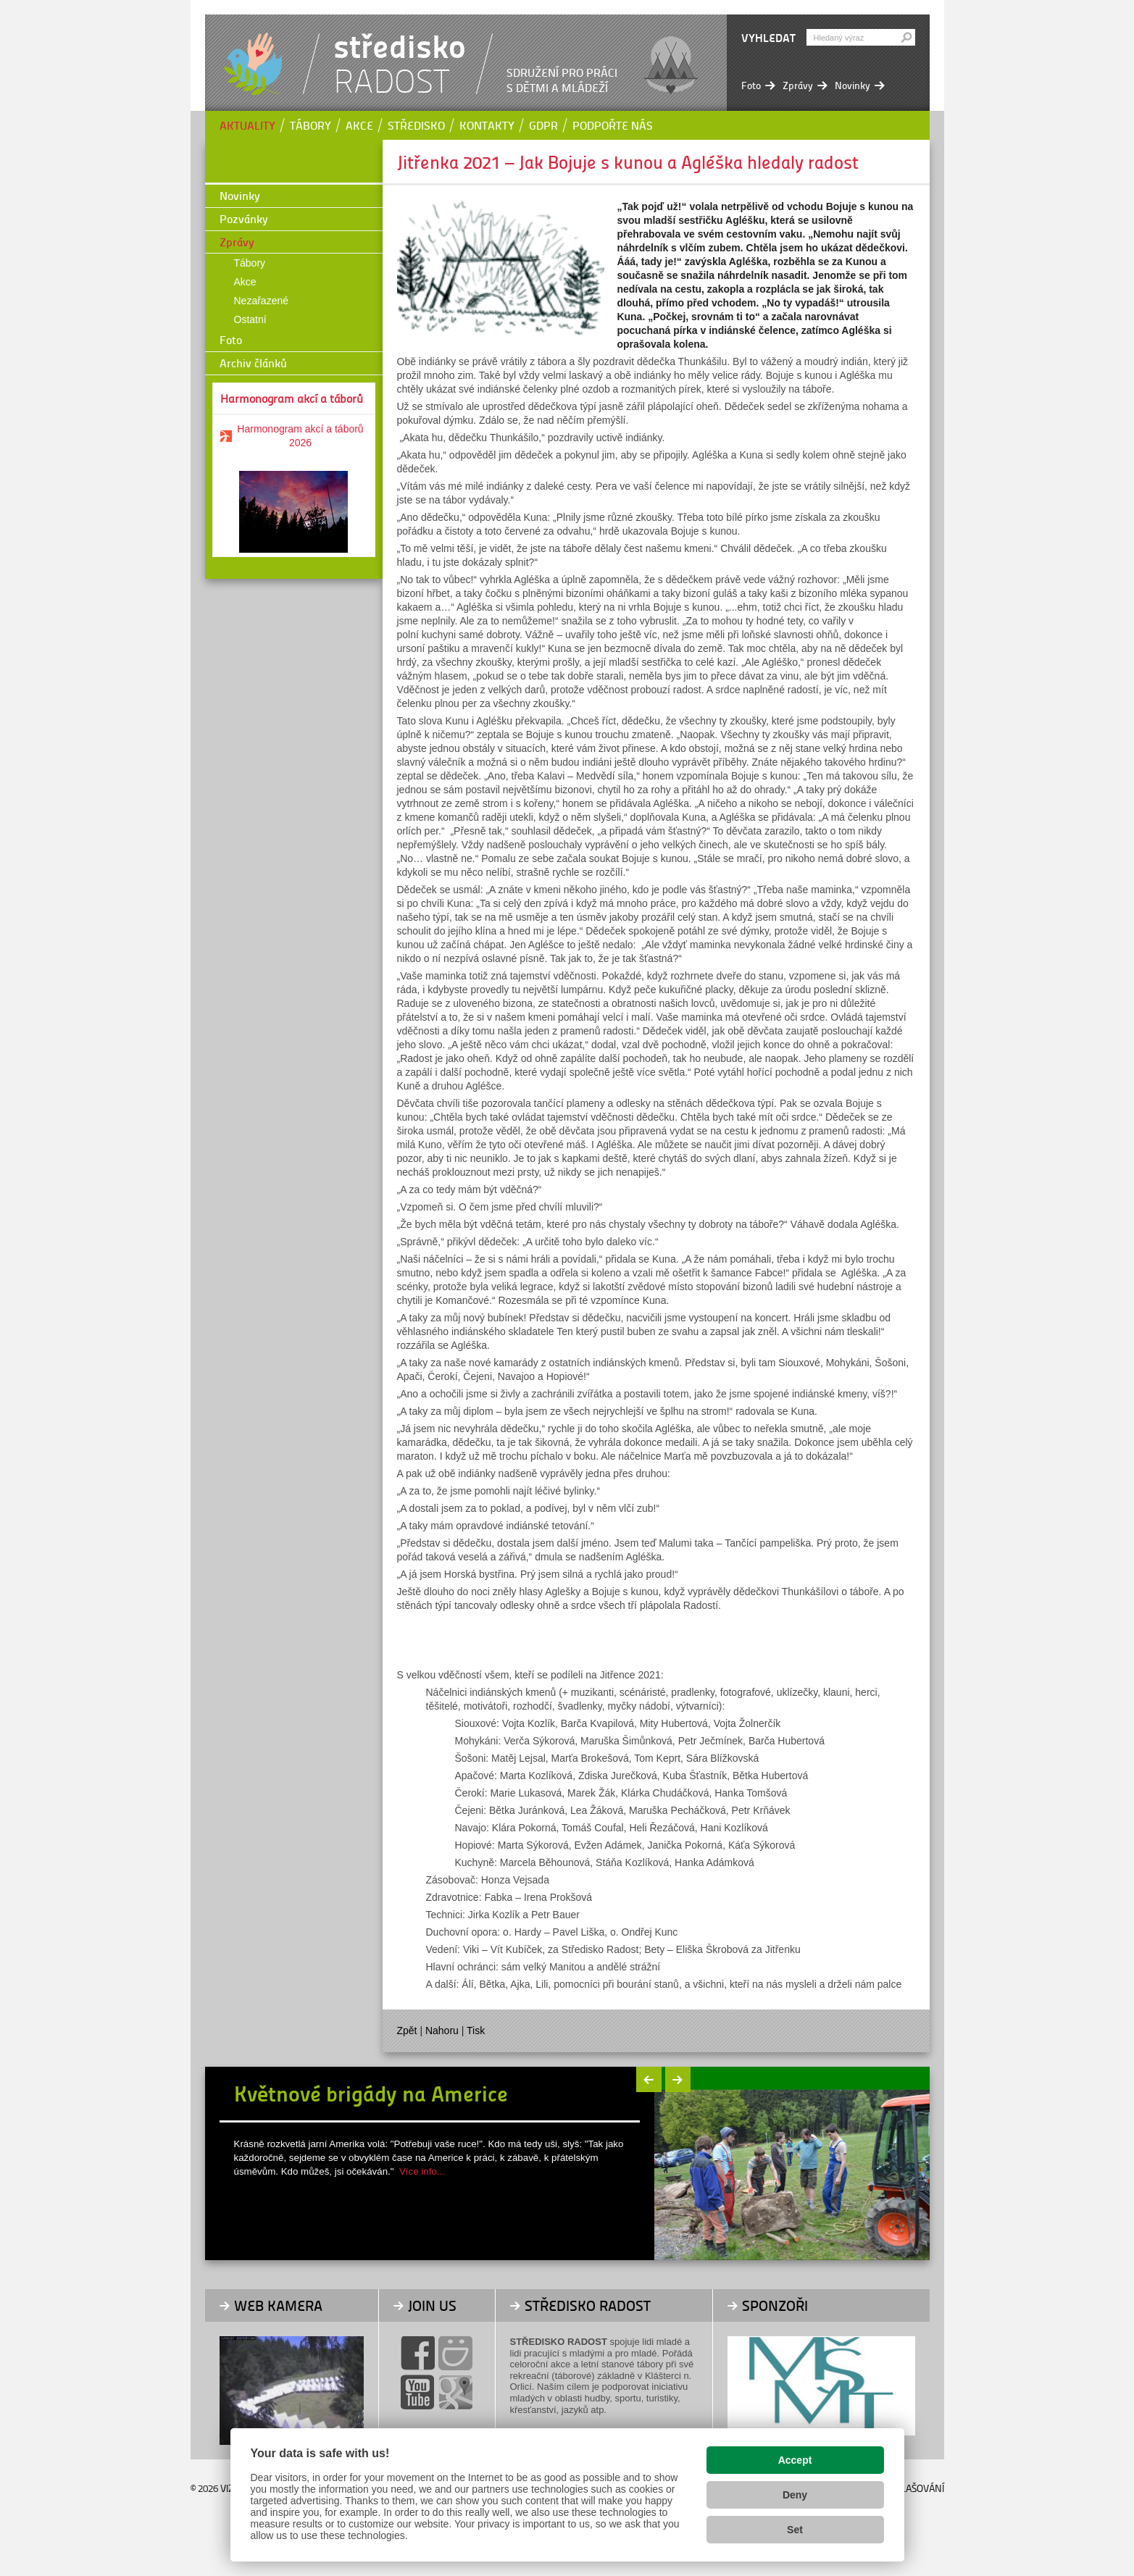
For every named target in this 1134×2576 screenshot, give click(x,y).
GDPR (543, 125)
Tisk (476, 2030)
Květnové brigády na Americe (371, 2093)
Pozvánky (244, 218)
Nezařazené (261, 300)
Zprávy (237, 241)
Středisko (416, 125)
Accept (795, 2460)
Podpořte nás (612, 125)
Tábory (310, 125)
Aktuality (247, 125)
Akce (359, 125)
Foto (231, 339)
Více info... (422, 2171)
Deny (795, 2495)
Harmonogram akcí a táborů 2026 (300, 435)
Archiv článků (253, 362)
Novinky (240, 195)
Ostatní (250, 319)
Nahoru (442, 2030)
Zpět (407, 2030)
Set (795, 2529)
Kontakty (486, 125)
